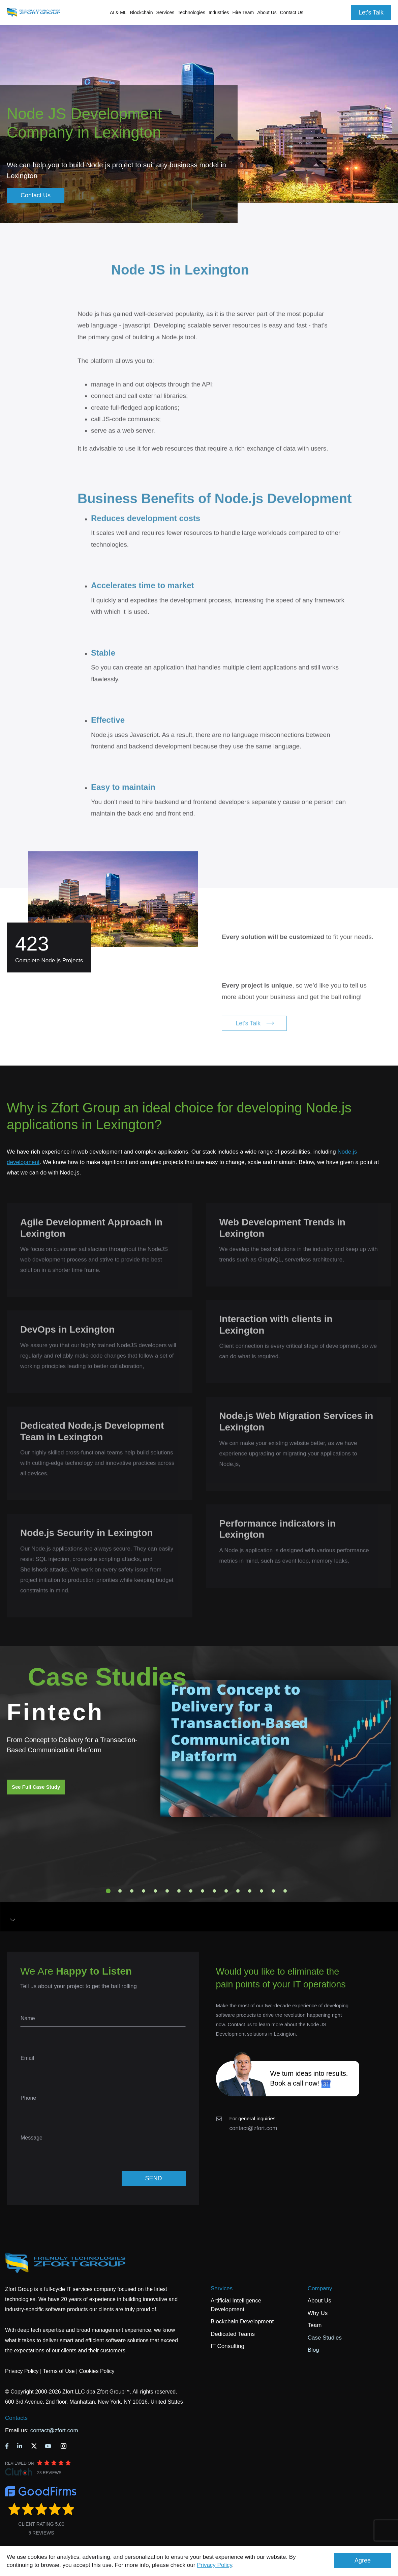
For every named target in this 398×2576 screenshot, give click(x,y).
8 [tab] (190, 1891)
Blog (313, 2350)
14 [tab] (261, 1891)
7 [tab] (179, 1891)
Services (222, 2288)
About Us (319, 2300)
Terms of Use (58, 2371)
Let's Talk (371, 12)
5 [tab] (155, 1891)
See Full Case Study (36, 1787)
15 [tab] (273, 1891)
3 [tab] (131, 1891)
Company (320, 2288)
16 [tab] (285, 1891)
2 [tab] (120, 1891)
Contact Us (291, 12)
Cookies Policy (97, 2371)
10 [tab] (214, 1891)
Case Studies (325, 2337)
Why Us (318, 2313)
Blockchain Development (242, 2321)
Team (315, 2325)
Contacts (16, 2418)
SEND (153, 2178)
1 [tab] (108, 1891)
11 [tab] (226, 1891)
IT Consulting (227, 2346)
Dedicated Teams (233, 2334)
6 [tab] (167, 1891)
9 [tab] (202, 1891)
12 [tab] (238, 1891)
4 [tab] (143, 1891)
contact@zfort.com (253, 2128)
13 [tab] (249, 1891)
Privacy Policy (214, 2565)
